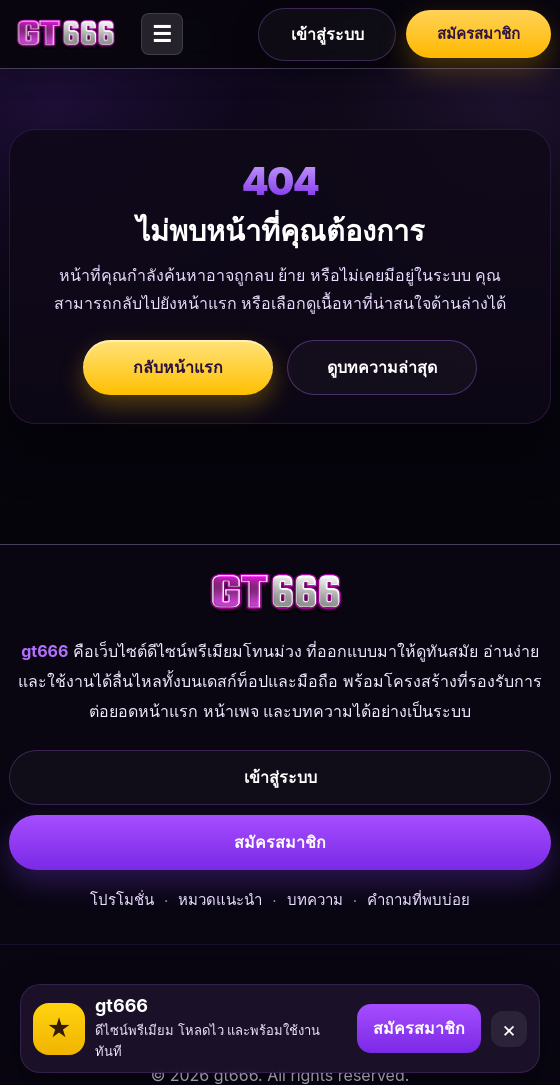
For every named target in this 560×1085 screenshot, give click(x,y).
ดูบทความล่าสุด (382, 367)
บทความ (315, 899)
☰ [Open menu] (162, 34)
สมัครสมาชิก (478, 33)
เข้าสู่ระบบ (327, 34)
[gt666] (69, 34)
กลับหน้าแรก (178, 367)
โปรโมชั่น (122, 899)
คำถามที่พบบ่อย (418, 899)
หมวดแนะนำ (220, 899)
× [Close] (509, 1029)
